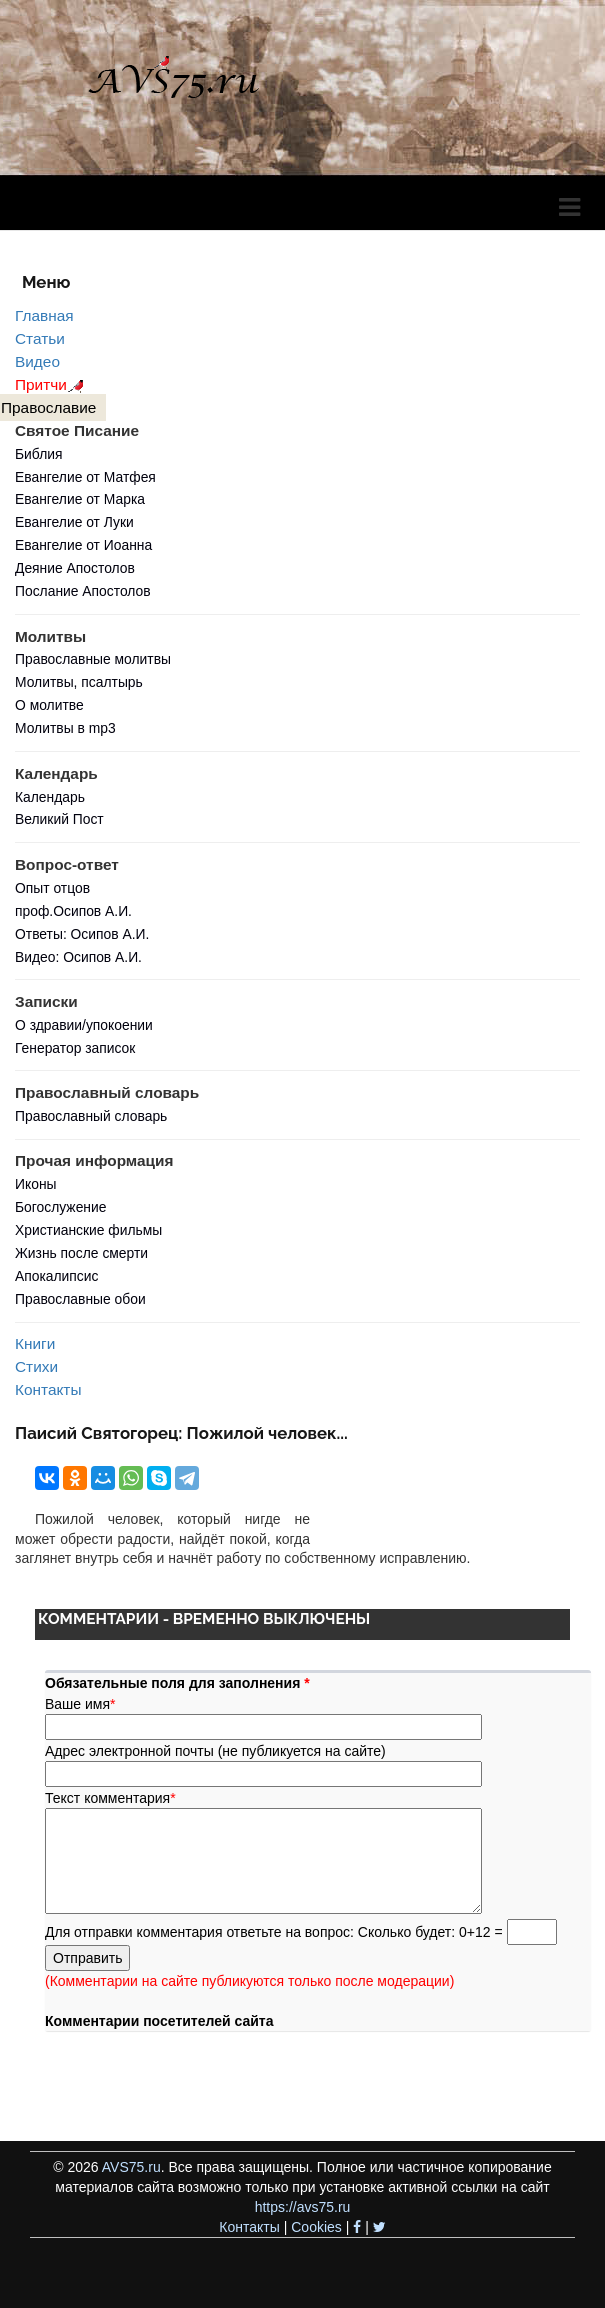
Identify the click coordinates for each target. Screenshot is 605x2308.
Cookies (316, 2227)
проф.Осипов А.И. (73, 911)
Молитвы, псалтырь (79, 682)
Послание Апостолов (83, 591)
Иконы (36, 1184)
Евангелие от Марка (80, 499)
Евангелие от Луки (74, 522)
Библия (39, 454)
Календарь (50, 797)
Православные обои (80, 1299)
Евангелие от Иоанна (83, 545)
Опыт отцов (52, 888)
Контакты (48, 1389)
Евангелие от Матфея (85, 477)
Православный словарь (91, 1116)
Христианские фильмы (88, 1230)
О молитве (49, 705)
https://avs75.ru (303, 2207)
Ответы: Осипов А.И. (82, 934)
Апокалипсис (56, 1276)
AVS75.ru (131, 2167)
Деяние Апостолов (75, 568)
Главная (44, 315)
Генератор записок (75, 1048)
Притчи (52, 384)
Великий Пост (59, 819)
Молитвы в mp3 (65, 728)
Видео (37, 361)
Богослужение (60, 1207)
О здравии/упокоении (84, 1025)
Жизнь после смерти (81, 1253)
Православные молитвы (93, 659)
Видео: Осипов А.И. (78, 957)
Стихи (36, 1366)
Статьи (40, 338)
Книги (35, 1343)
